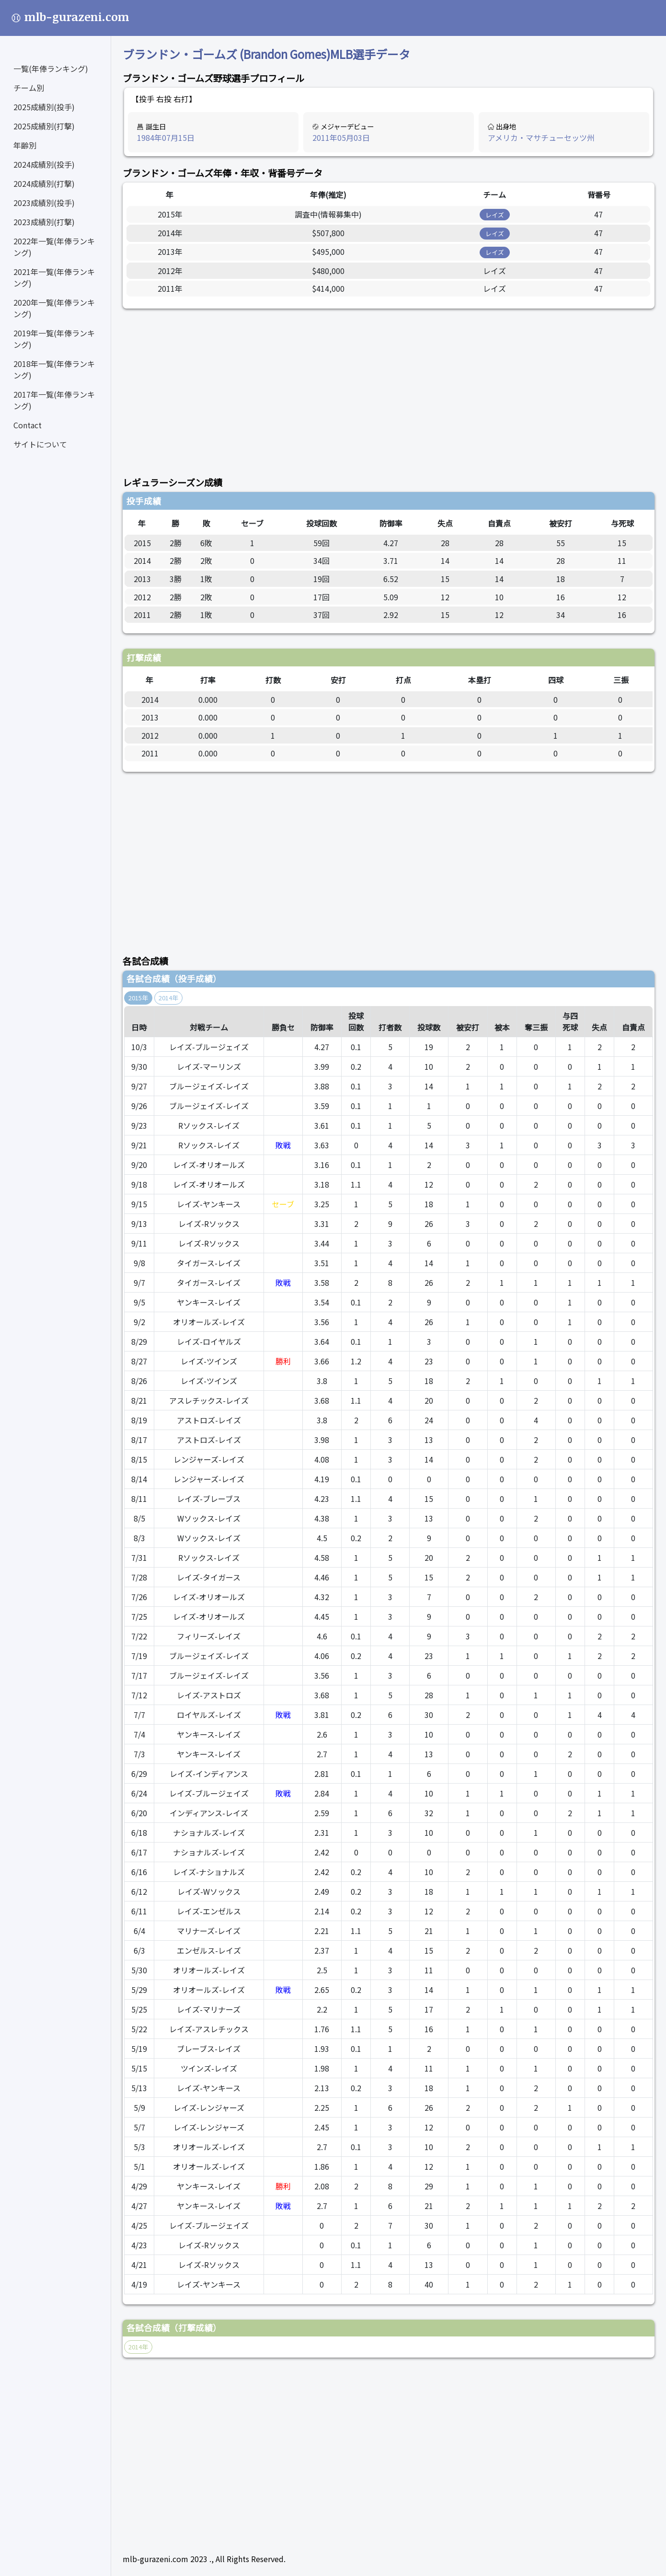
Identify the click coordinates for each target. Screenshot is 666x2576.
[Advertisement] (389, 387)
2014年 (168, 997)
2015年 (138, 997)
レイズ (494, 214)
